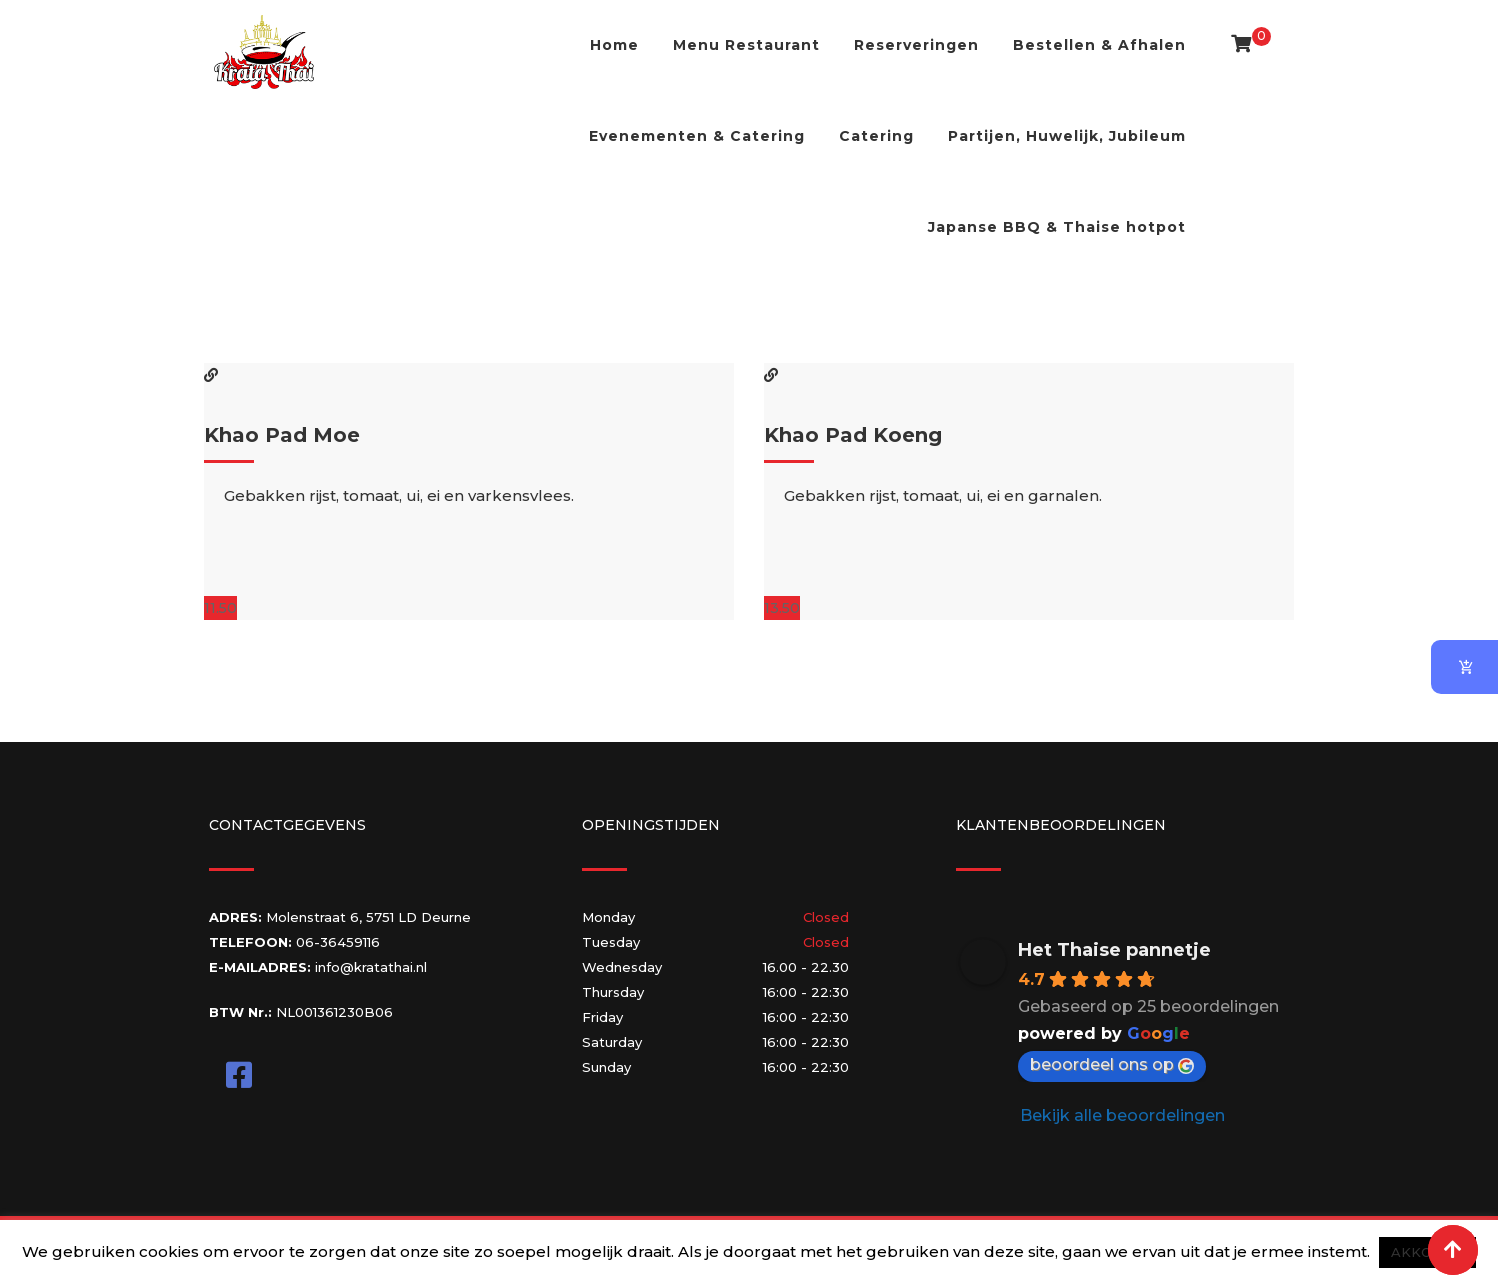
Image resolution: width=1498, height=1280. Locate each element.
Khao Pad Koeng (853, 435)
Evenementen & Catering (697, 136)
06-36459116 (338, 942)
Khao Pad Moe (282, 435)
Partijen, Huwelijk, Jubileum (1067, 136)
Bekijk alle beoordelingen (1122, 1115)
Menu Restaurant (746, 45)
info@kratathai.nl (371, 967)
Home (614, 45)
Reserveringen (916, 45)
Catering (876, 136)
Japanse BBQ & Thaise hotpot (1057, 227)
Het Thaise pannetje (1114, 950)
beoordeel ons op (1112, 1064)
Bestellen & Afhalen (1099, 45)
